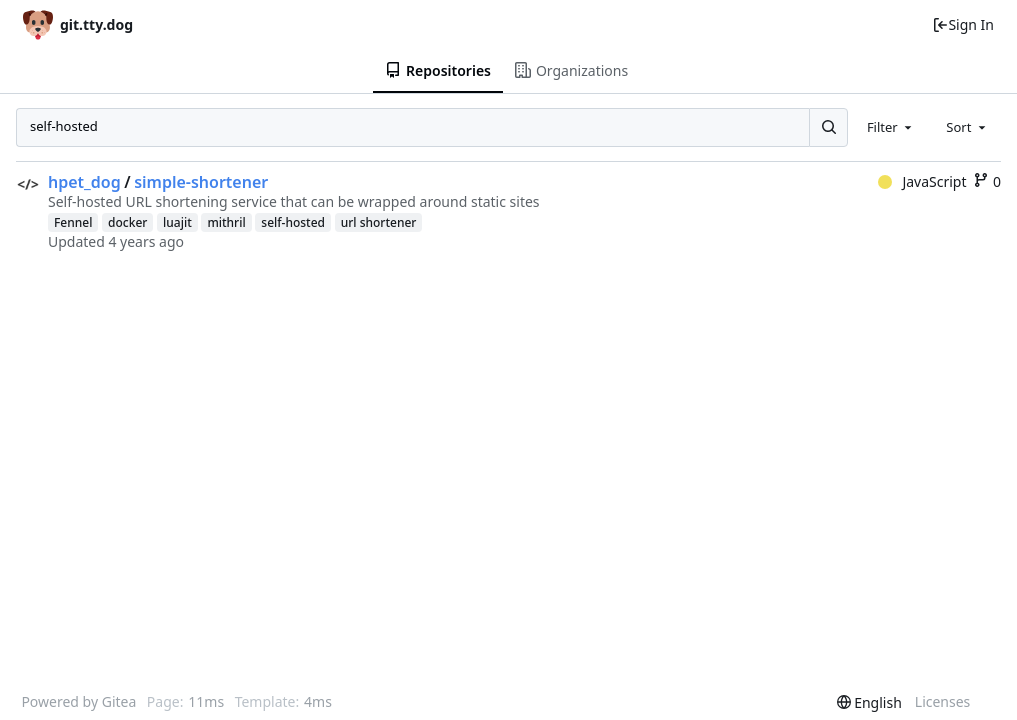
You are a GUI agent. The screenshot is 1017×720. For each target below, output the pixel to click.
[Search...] (828, 127)
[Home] (78, 24)
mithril (226, 222)
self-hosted (293, 222)
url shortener (379, 222)
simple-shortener (201, 182)
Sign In (963, 24)
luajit (177, 222)
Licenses (943, 701)
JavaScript (922, 181)
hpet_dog (84, 182)
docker (127, 222)
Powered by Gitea (78, 701)
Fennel (73, 222)
